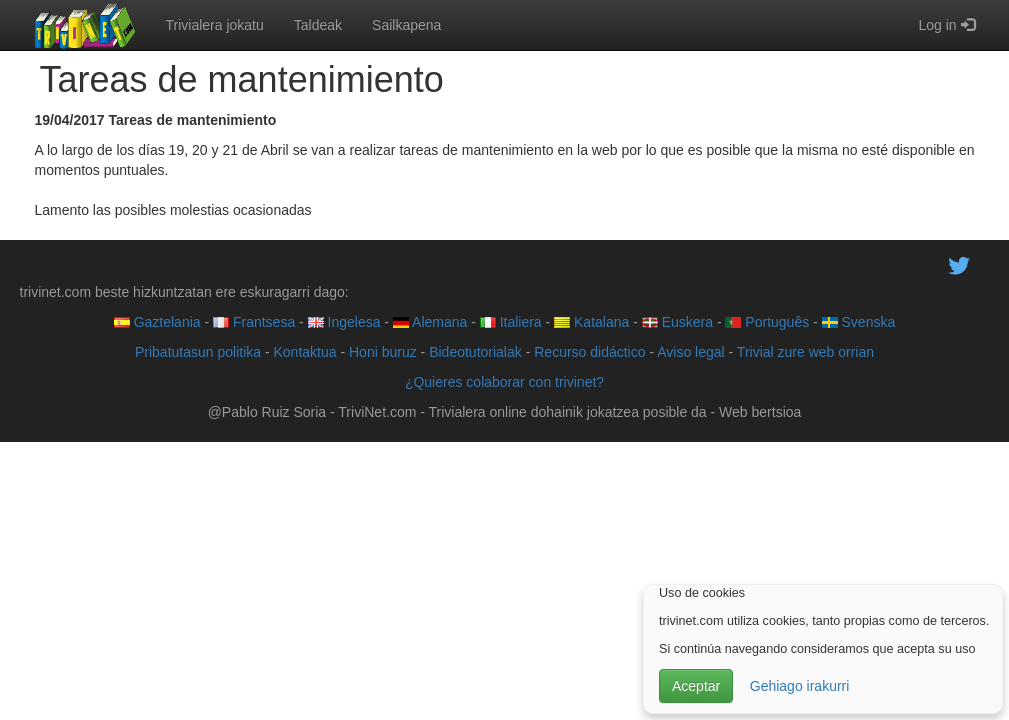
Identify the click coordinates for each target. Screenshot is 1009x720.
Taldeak (318, 25)
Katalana (591, 322)
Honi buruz (383, 352)
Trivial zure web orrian (805, 352)
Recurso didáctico (589, 352)
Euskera (677, 322)
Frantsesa (254, 322)
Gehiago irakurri (800, 686)
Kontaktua (304, 352)
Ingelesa (344, 322)
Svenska (859, 322)
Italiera (511, 322)
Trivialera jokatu (215, 25)
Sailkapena (406, 25)
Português (767, 322)
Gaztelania (157, 322)
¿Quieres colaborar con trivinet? (504, 382)
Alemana (430, 322)
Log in (946, 25)
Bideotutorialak (475, 352)
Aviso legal (690, 352)
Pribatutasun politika (198, 352)
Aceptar (696, 686)
